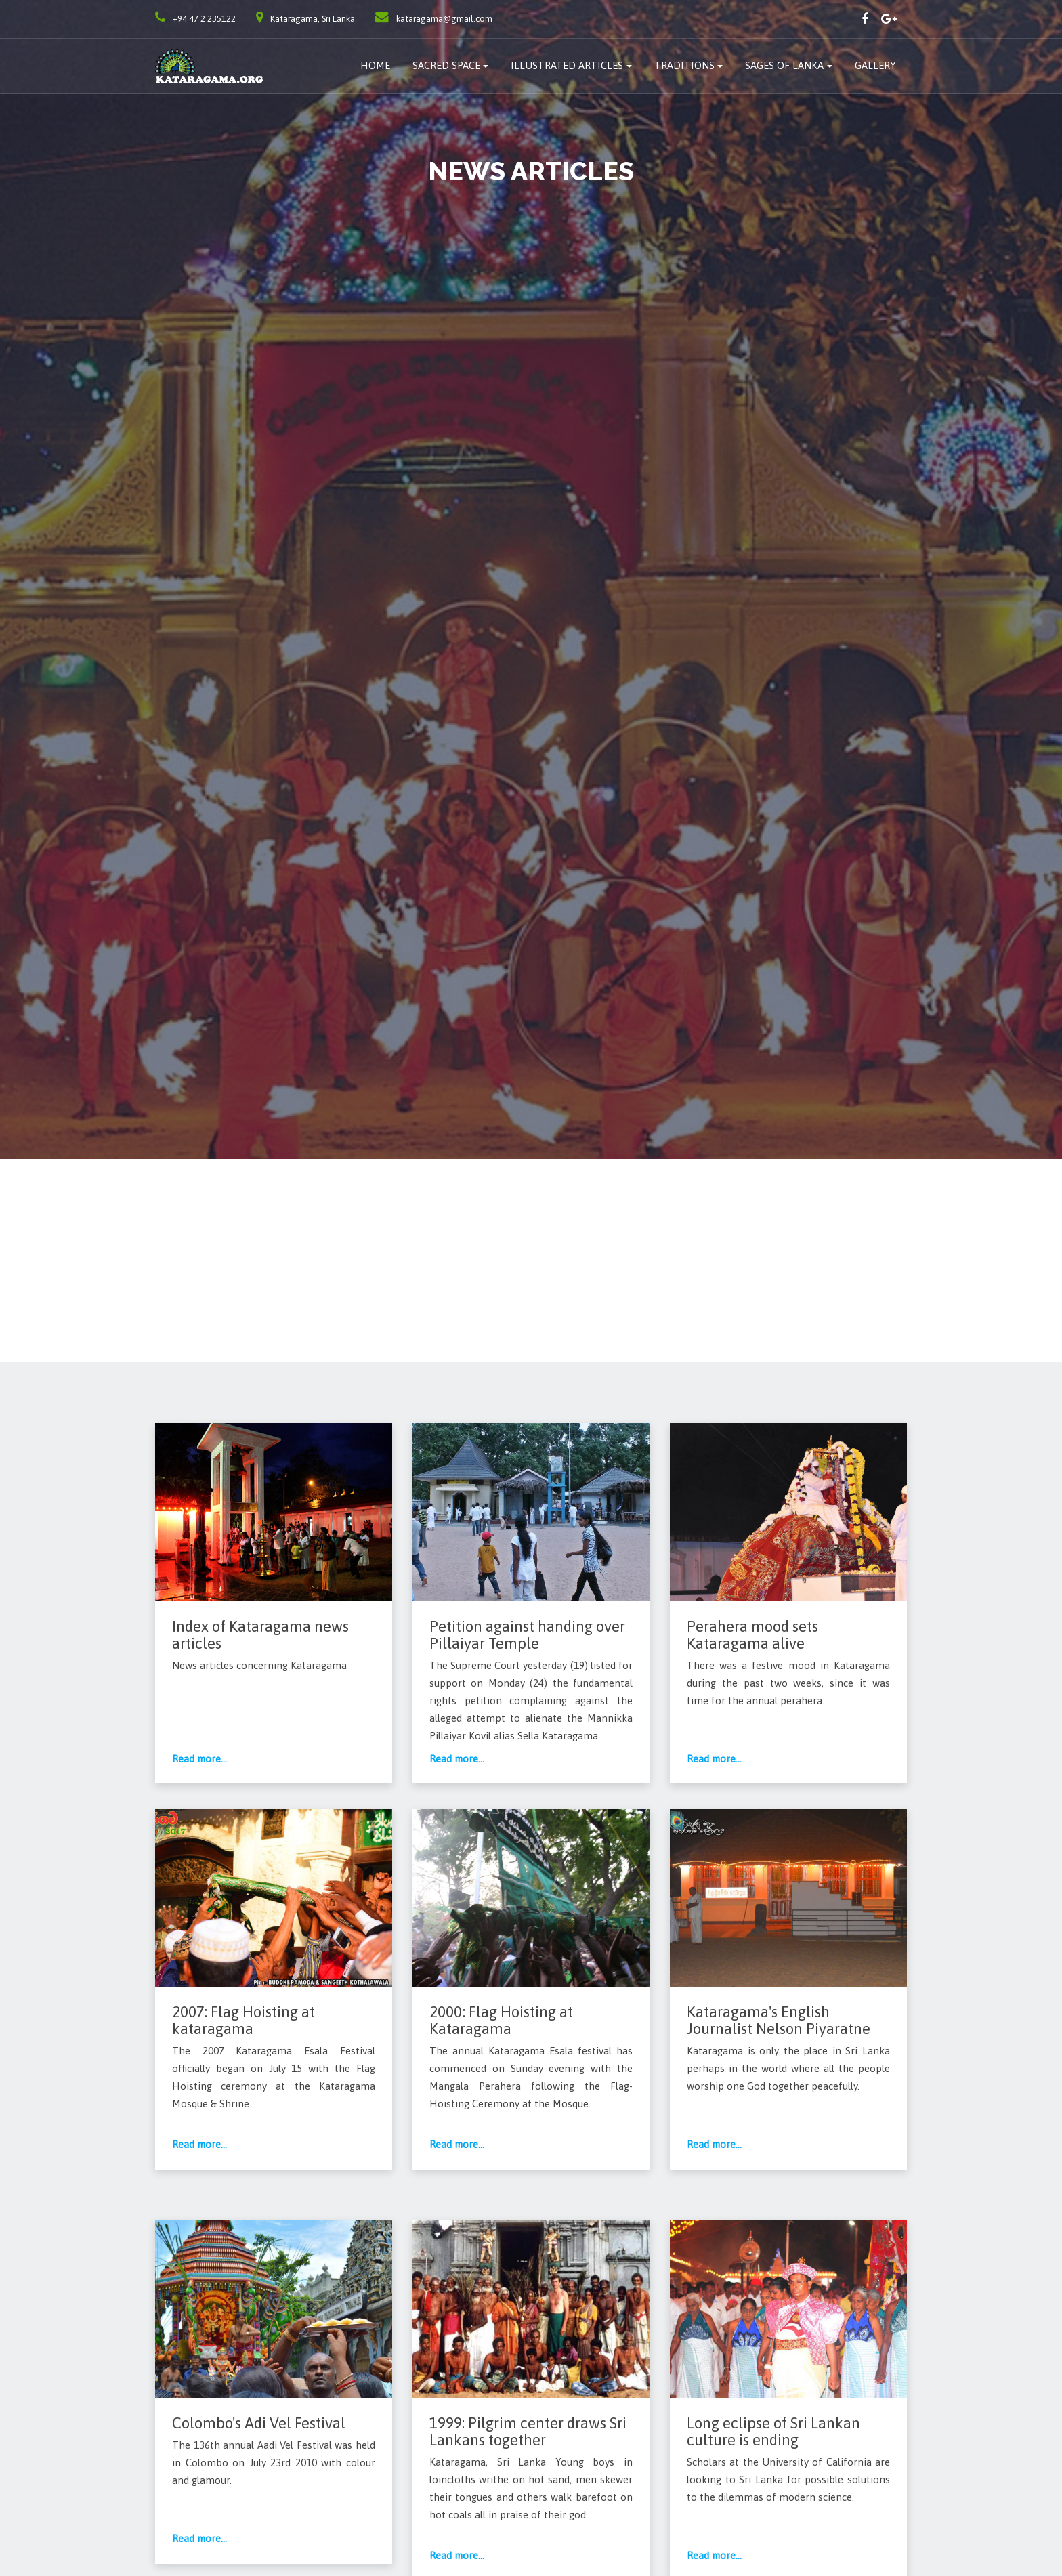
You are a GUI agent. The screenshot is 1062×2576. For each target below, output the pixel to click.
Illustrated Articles (567, 65)
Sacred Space (446, 65)
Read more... (200, 1759)
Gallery (875, 65)
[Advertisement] (531, 1260)
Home (375, 65)
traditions (684, 65)
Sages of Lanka (784, 65)
